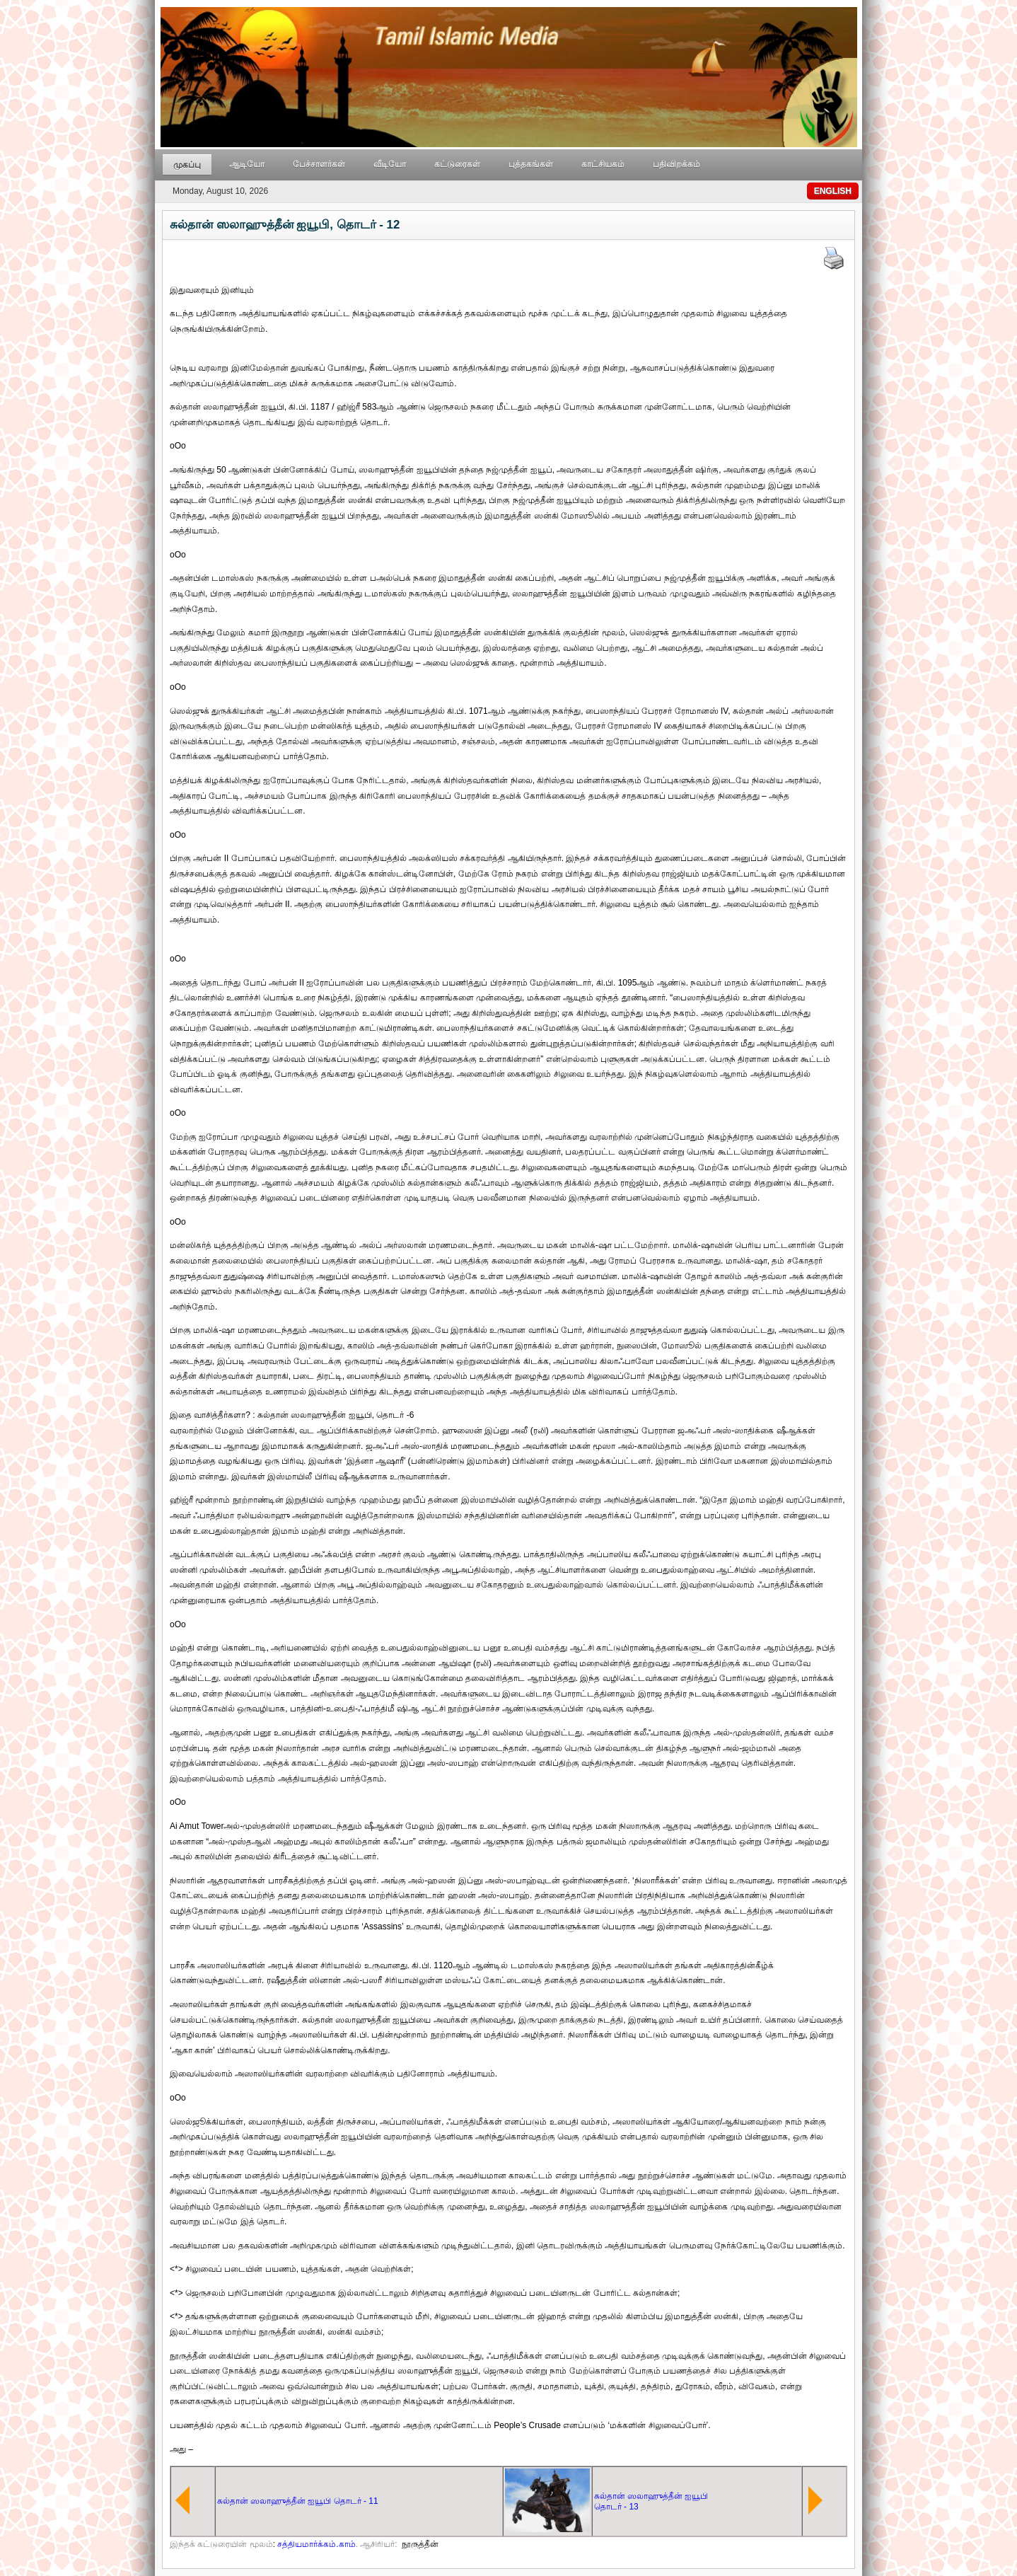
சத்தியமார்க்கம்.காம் (316, 2544)
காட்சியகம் (602, 164)
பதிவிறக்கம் (676, 164)
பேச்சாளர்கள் (319, 164)
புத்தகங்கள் (530, 164)
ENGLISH (833, 191)
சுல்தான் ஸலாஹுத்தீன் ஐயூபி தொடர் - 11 (297, 2501)
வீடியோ (389, 164)
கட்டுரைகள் (457, 164)
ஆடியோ (247, 164)
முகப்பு (187, 165)
